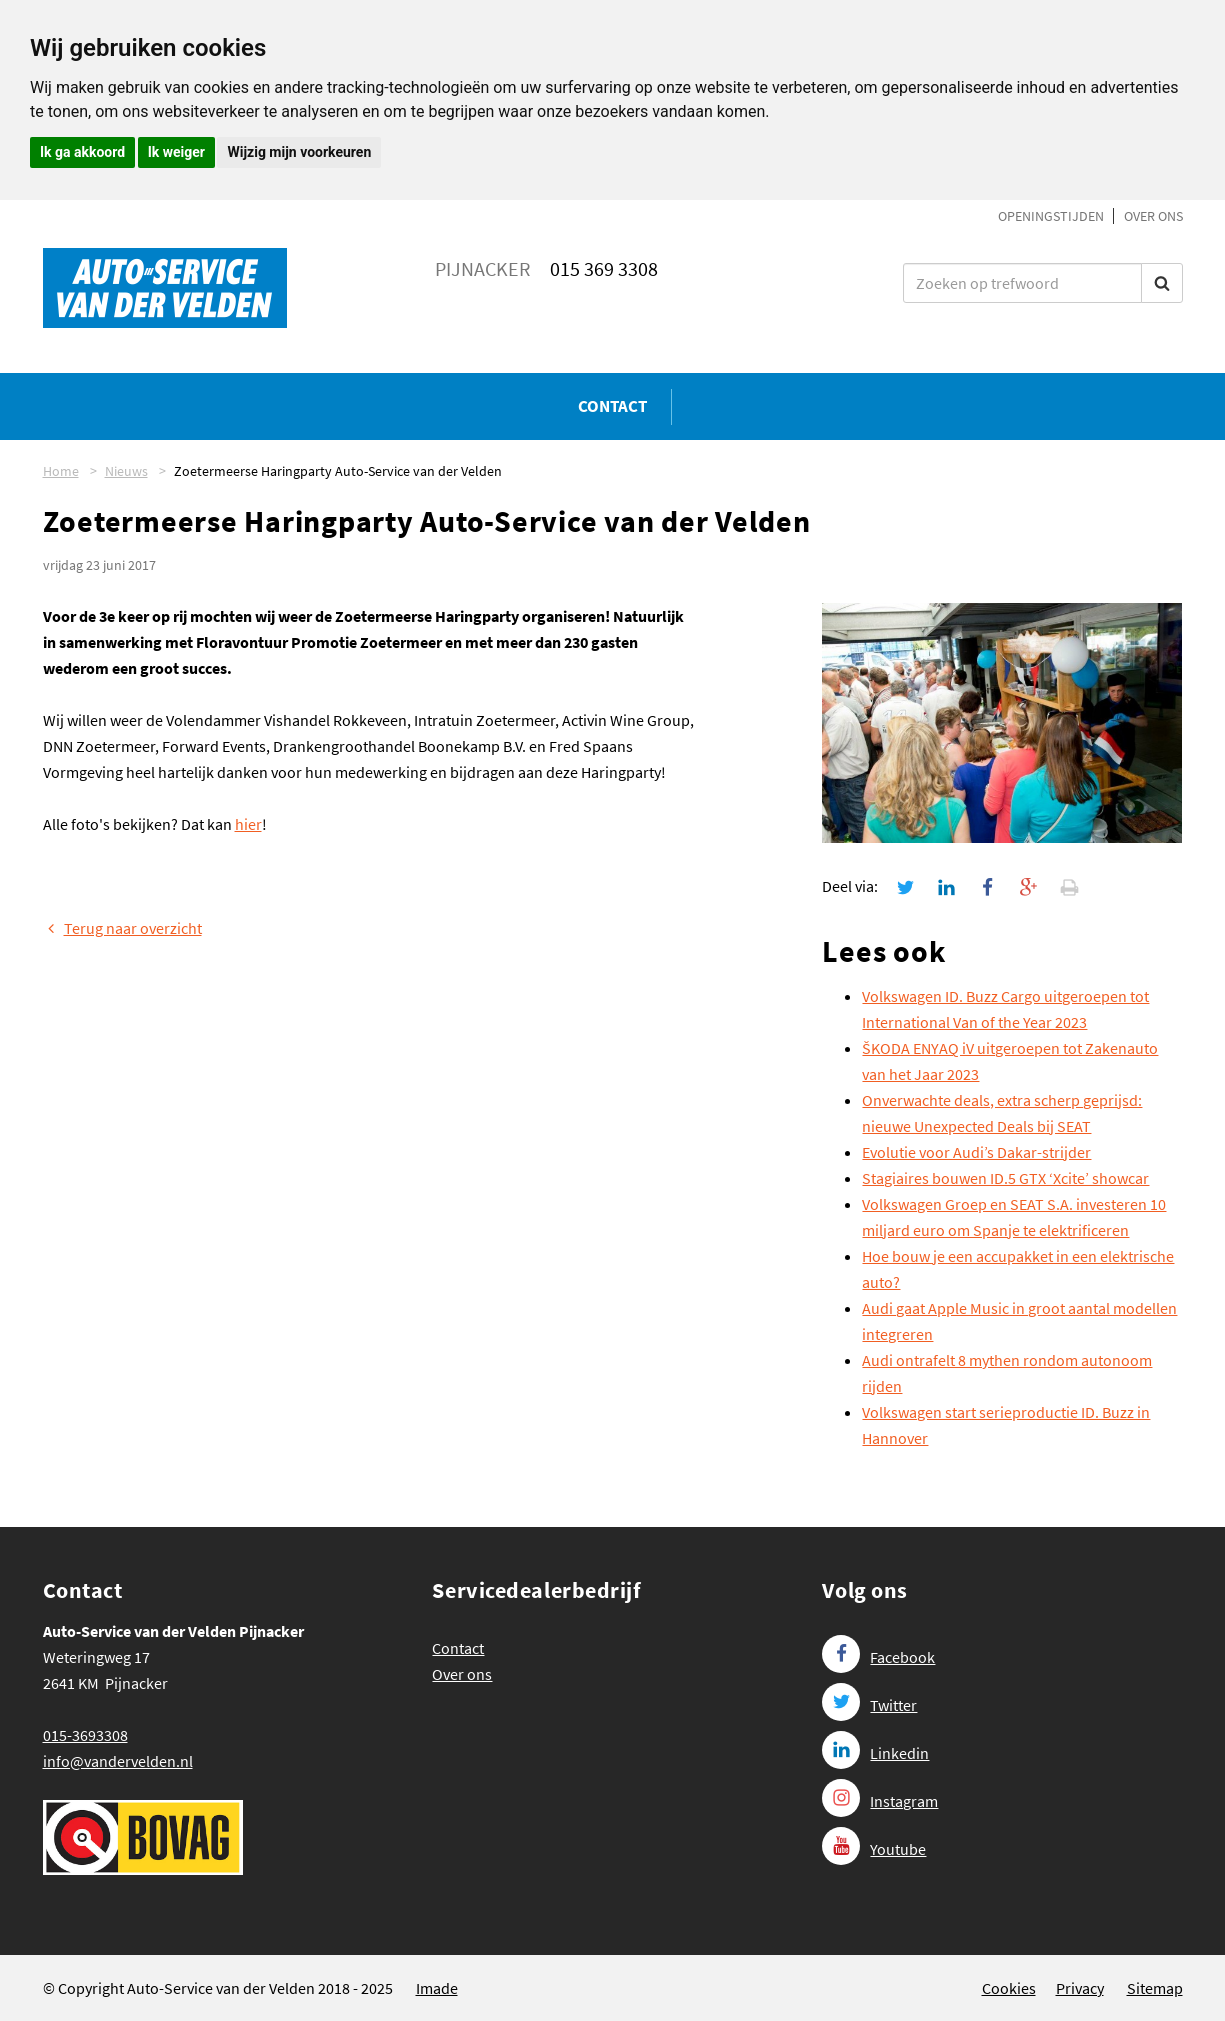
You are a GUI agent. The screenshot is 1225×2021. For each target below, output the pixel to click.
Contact (612, 406)
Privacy (1080, 1988)
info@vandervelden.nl (118, 1761)
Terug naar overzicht (122, 928)
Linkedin (875, 1753)
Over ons (1153, 216)
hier (248, 824)
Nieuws (126, 471)
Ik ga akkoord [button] (82, 152)
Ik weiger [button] (176, 152)
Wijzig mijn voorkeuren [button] (299, 152)
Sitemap (1155, 1988)
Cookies (1009, 1988)
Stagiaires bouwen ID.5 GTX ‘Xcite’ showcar (1005, 1178)
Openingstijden (1051, 216)
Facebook (878, 1657)
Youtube (874, 1849)
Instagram (880, 1801)
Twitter (869, 1705)
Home (61, 471)
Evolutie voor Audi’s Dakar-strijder (976, 1152)
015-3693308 (85, 1735)
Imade (437, 1988)
